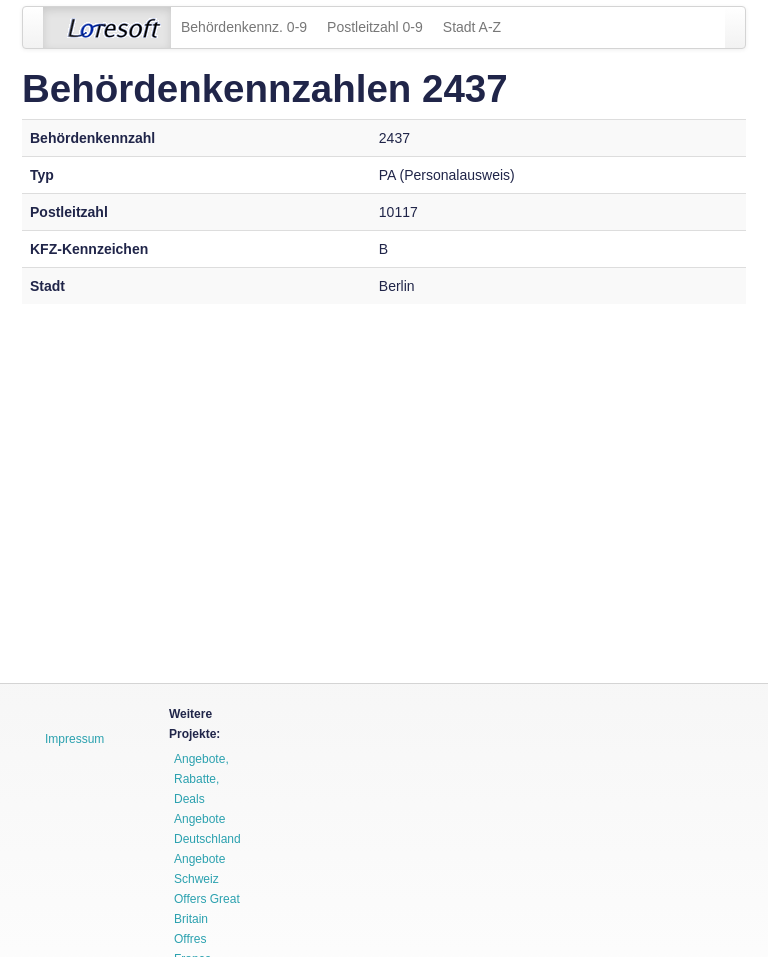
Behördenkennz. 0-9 (244, 27)
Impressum (74, 739)
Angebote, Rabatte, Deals (201, 779)
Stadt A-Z (472, 27)
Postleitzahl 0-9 (375, 27)
